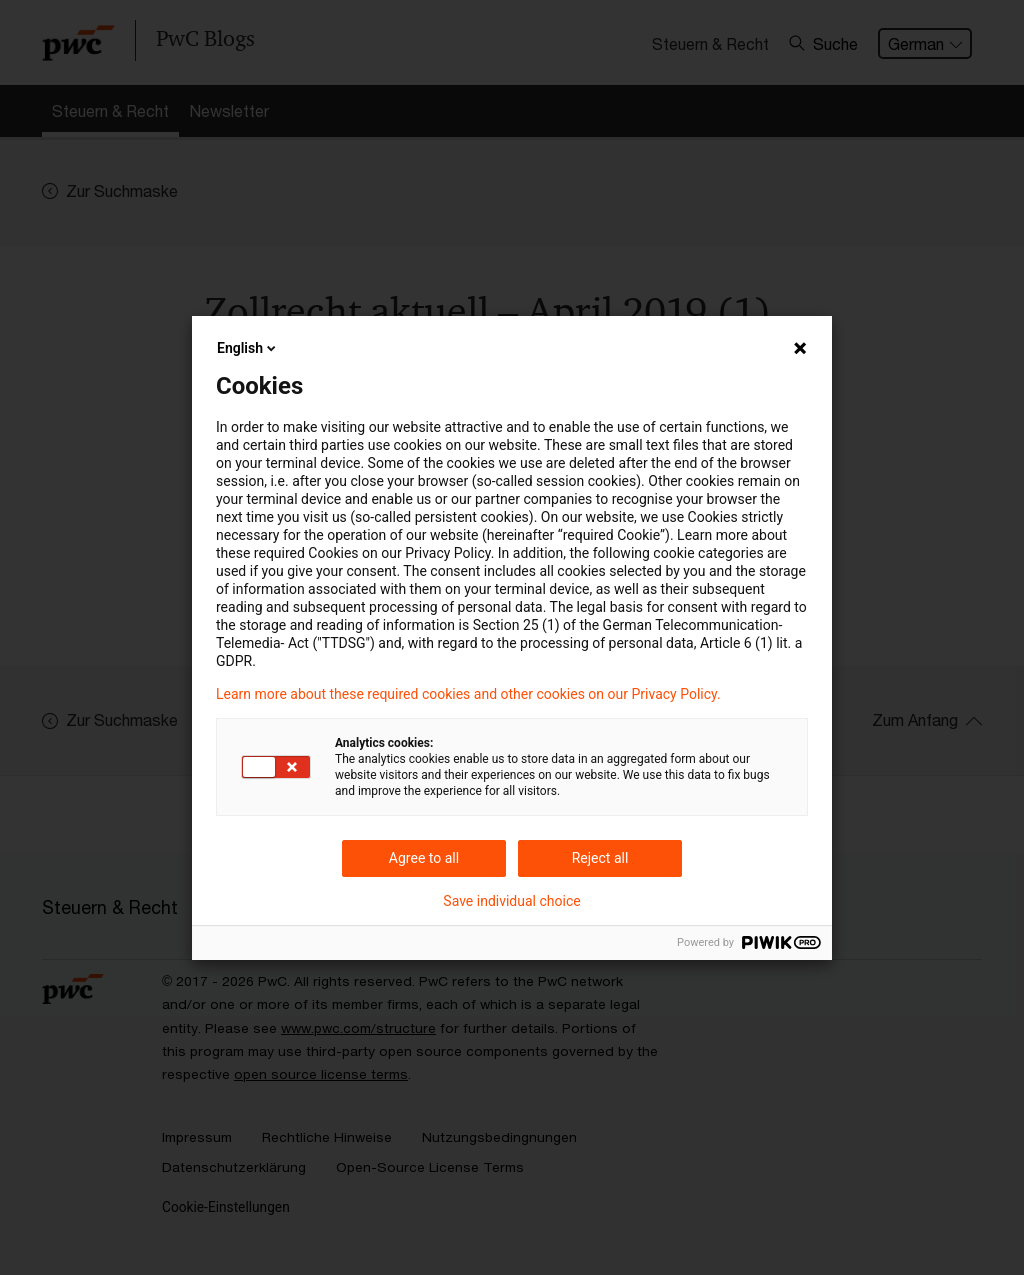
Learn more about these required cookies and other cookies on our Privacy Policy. (468, 694)
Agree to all (424, 858)
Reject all (600, 858)
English (248, 348)
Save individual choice (511, 901)
